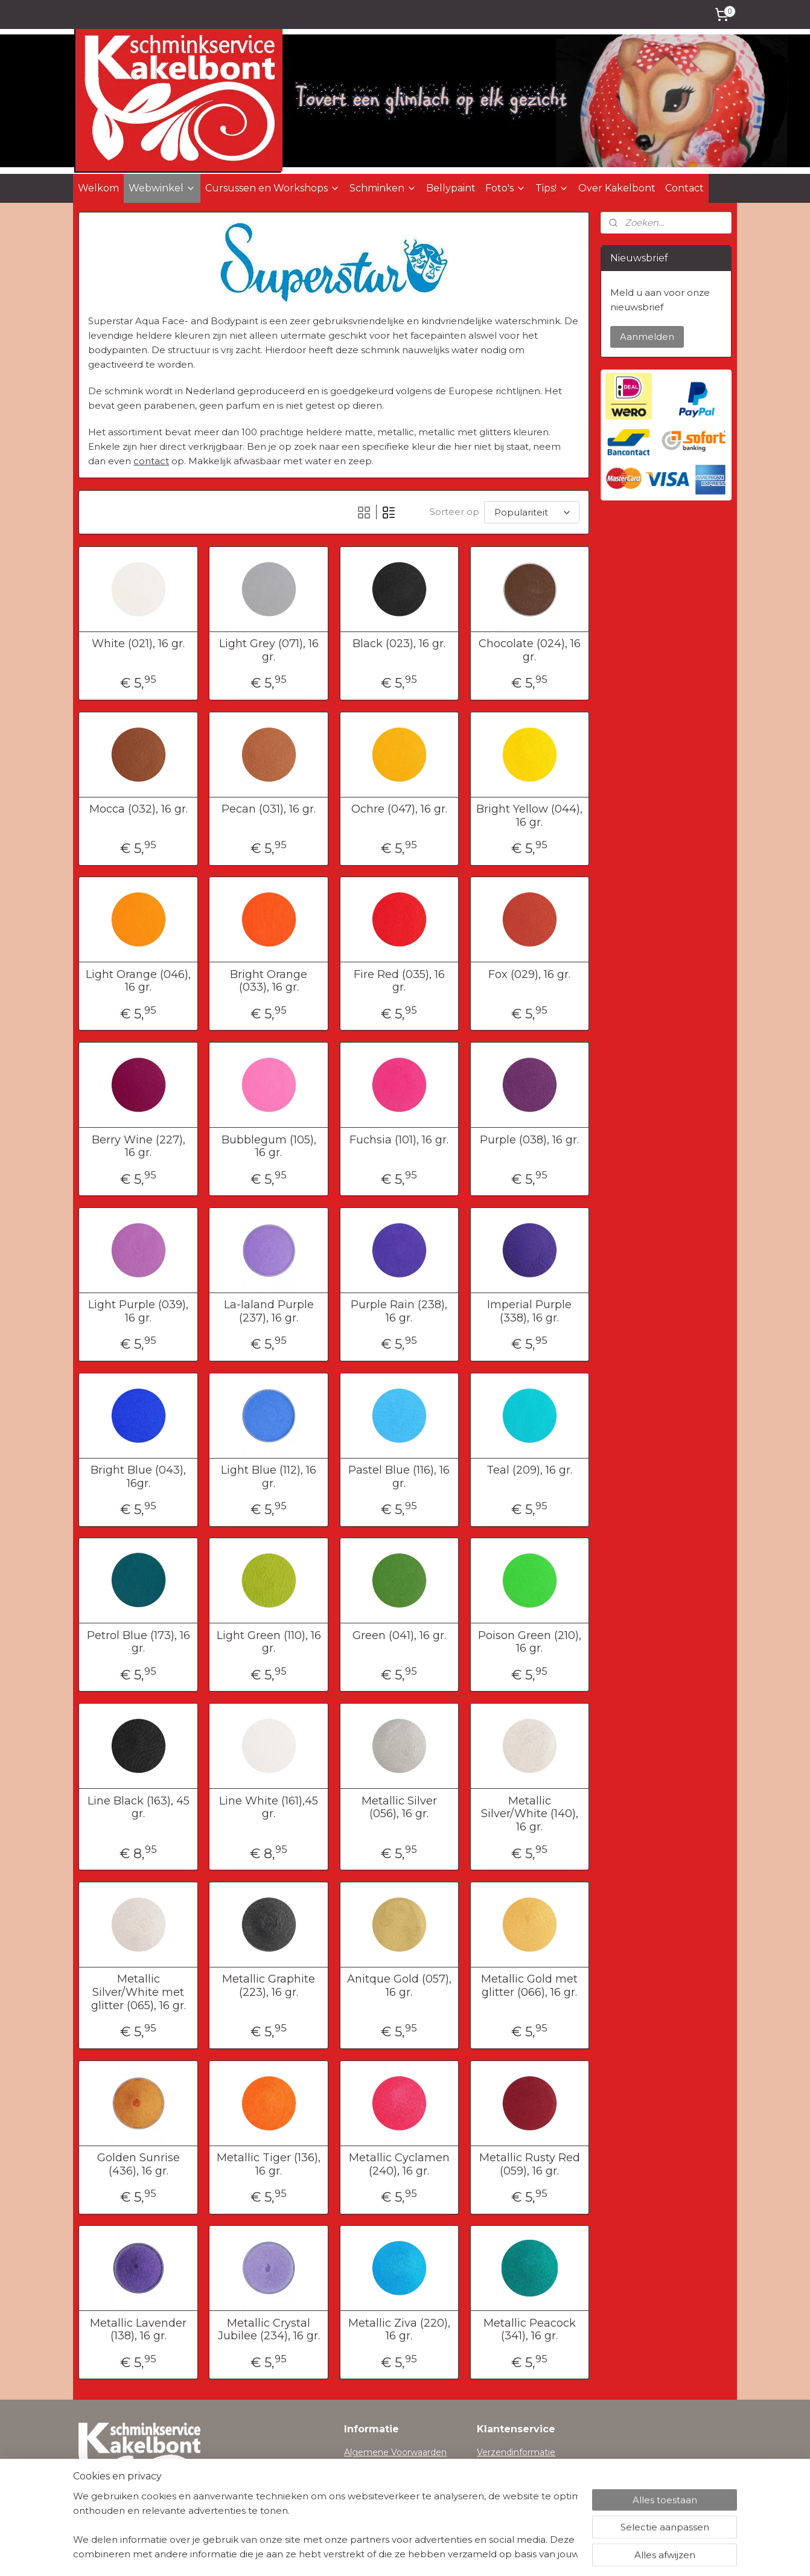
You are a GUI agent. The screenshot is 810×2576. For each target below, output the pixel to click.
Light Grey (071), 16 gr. (269, 650)
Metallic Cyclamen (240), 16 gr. (399, 2165)
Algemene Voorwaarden (395, 2452)
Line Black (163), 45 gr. (139, 1808)
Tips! (552, 188)
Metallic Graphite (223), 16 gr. (268, 1986)
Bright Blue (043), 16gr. (138, 1477)
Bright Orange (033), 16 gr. (268, 981)
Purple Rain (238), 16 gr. (399, 1312)
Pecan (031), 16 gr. (269, 809)
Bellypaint (451, 188)
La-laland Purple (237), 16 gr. (269, 1312)
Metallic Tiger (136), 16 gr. (268, 2165)
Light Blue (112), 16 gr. (268, 1477)
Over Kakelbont (616, 188)
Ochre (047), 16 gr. (399, 809)
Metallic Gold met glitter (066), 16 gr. (529, 1986)
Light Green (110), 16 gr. (269, 1642)
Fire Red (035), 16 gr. (399, 981)
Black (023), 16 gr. (398, 644)
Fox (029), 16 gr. (529, 974)
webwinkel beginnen (434, 2553)
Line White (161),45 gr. (268, 1808)
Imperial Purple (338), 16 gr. (529, 1312)
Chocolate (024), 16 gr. (530, 650)
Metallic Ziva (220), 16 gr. (399, 2330)
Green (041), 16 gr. (399, 1635)
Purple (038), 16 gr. (529, 1140)
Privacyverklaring (380, 2466)
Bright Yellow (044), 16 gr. (529, 816)
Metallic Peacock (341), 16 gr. (529, 2330)
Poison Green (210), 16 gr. (529, 1642)
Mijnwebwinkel (539, 2553)
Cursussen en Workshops (272, 188)
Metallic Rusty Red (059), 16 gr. (529, 2165)
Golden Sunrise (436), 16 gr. (138, 2165)
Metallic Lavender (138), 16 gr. (138, 2330)
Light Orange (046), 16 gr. (138, 981)
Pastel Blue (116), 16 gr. (399, 1477)
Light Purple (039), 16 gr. (138, 1312)
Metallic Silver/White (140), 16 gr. (529, 1814)
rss (389, 2553)
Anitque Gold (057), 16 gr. (399, 1986)
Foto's (505, 188)
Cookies (361, 2479)
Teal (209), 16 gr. (529, 1470)
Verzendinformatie (516, 2452)
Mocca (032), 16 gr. (138, 809)
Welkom (98, 188)
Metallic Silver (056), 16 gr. (399, 1808)
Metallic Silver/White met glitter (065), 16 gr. (138, 1992)
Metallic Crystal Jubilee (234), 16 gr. (269, 2330)
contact (151, 461)
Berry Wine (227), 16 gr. (138, 1147)
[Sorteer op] (532, 512)
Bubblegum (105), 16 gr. (269, 1147)
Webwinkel (162, 188)
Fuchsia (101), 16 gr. (398, 1140)
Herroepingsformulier (522, 2466)
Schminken (382, 188)
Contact (684, 188)
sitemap (367, 2553)
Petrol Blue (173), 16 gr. (138, 1642)
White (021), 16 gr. (138, 644)
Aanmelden (647, 336)
